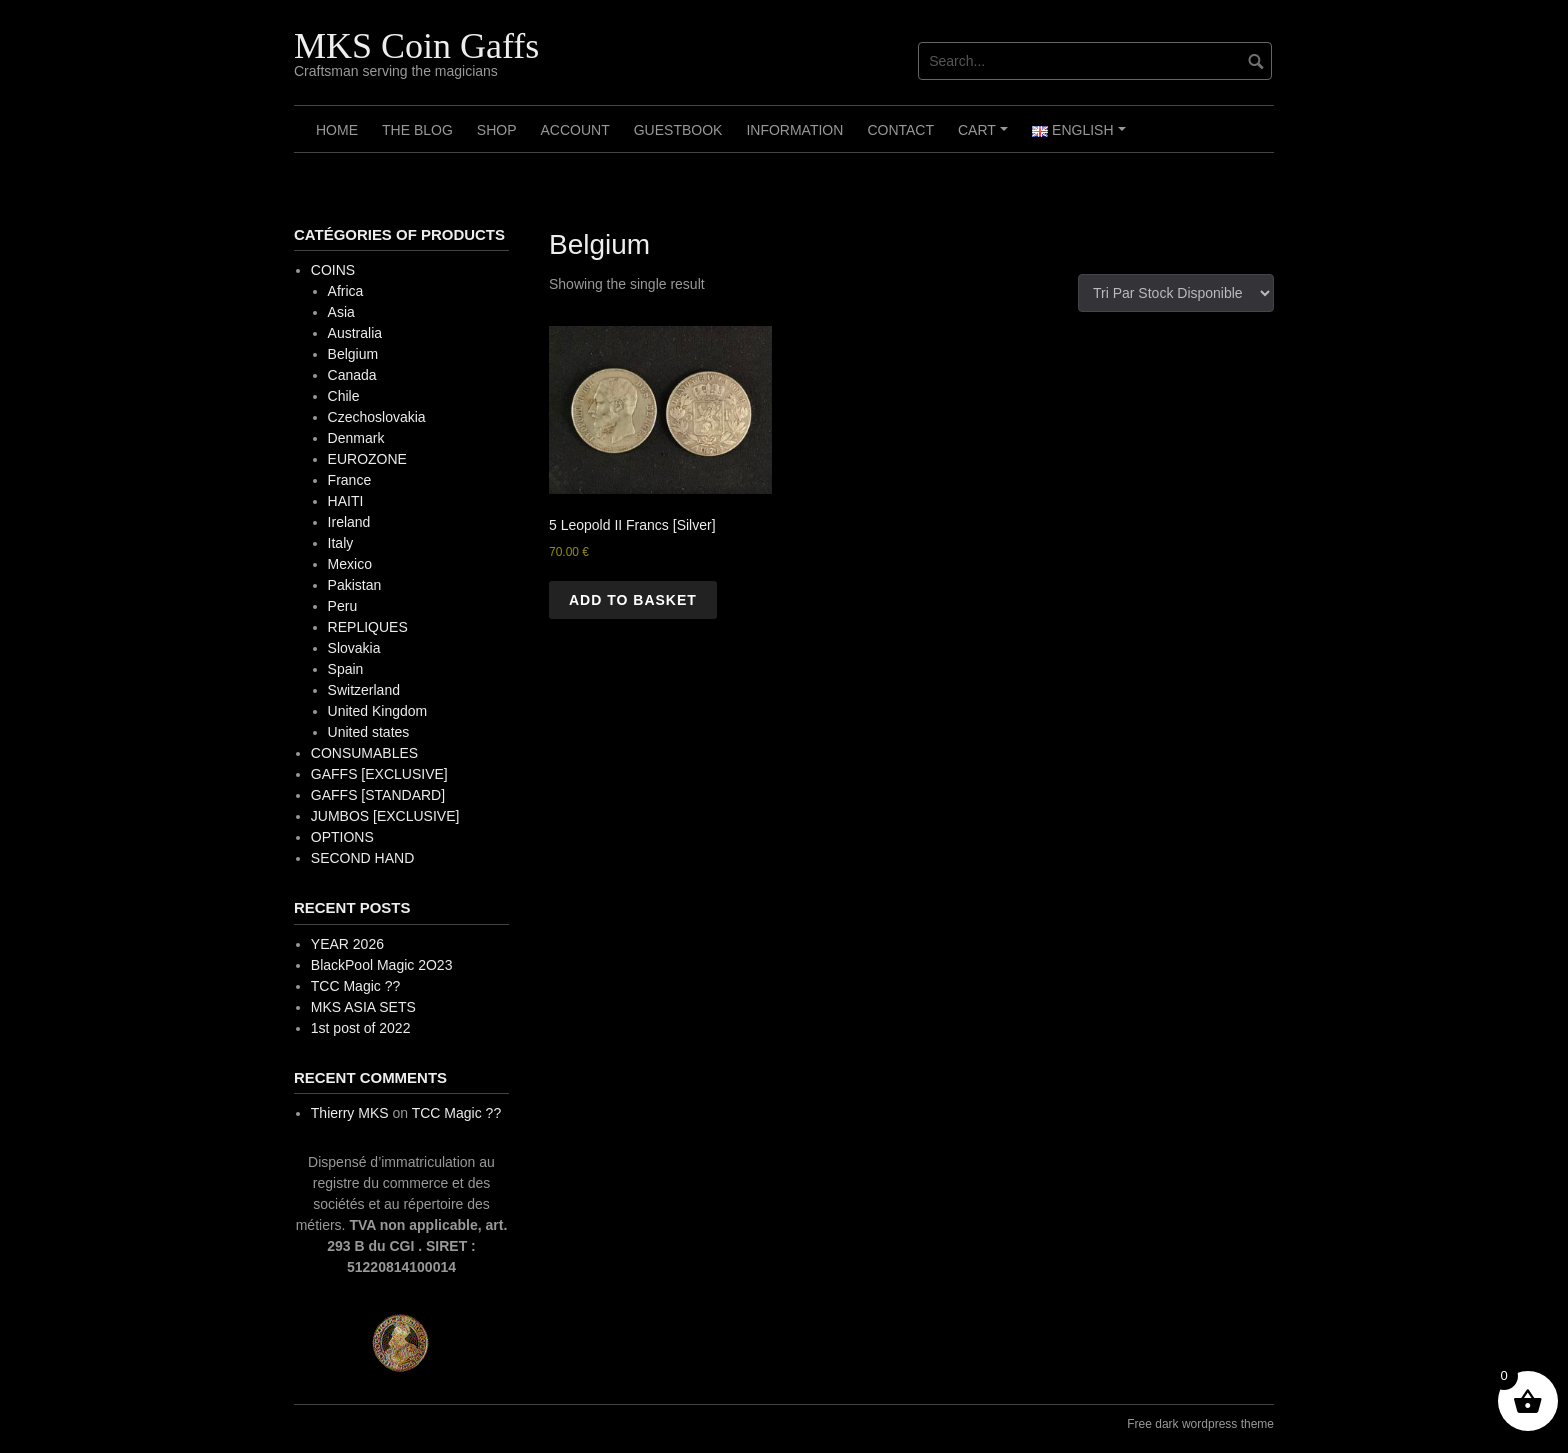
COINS (333, 270)
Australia (355, 333)
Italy (341, 543)
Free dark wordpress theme (1200, 1424)
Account (574, 130)
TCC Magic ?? (355, 986)
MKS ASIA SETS (363, 1007)
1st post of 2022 (361, 1028)
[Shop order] (1176, 293)
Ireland (349, 522)
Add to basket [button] (633, 600)
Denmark (356, 438)
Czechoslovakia (377, 417)
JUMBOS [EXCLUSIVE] (385, 816)
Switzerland (364, 690)
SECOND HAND (362, 858)
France (350, 480)
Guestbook (678, 130)
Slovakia (354, 648)
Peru (343, 606)
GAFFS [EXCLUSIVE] (379, 774)
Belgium (353, 354)
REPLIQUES (368, 627)
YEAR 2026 (347, 944)
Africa (346, 291)
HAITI (346, 501)
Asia (341, 312)
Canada (352, 375)
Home (337, 130)
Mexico (350, 564)
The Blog (417, 130)
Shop (497, 130)
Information (794, 130)
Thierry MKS (350, 1113)
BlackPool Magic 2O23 (382, 965)
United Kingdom (378, 711)
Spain (346, 669)
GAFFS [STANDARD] (378, 795)
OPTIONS (342, 837)
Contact (900, 130)
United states (369, 732)
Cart (985, 137)
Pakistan (355, 585)
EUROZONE (367, 459)
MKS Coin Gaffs (416, 46)
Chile (344, 396)
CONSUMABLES (364, 753)
